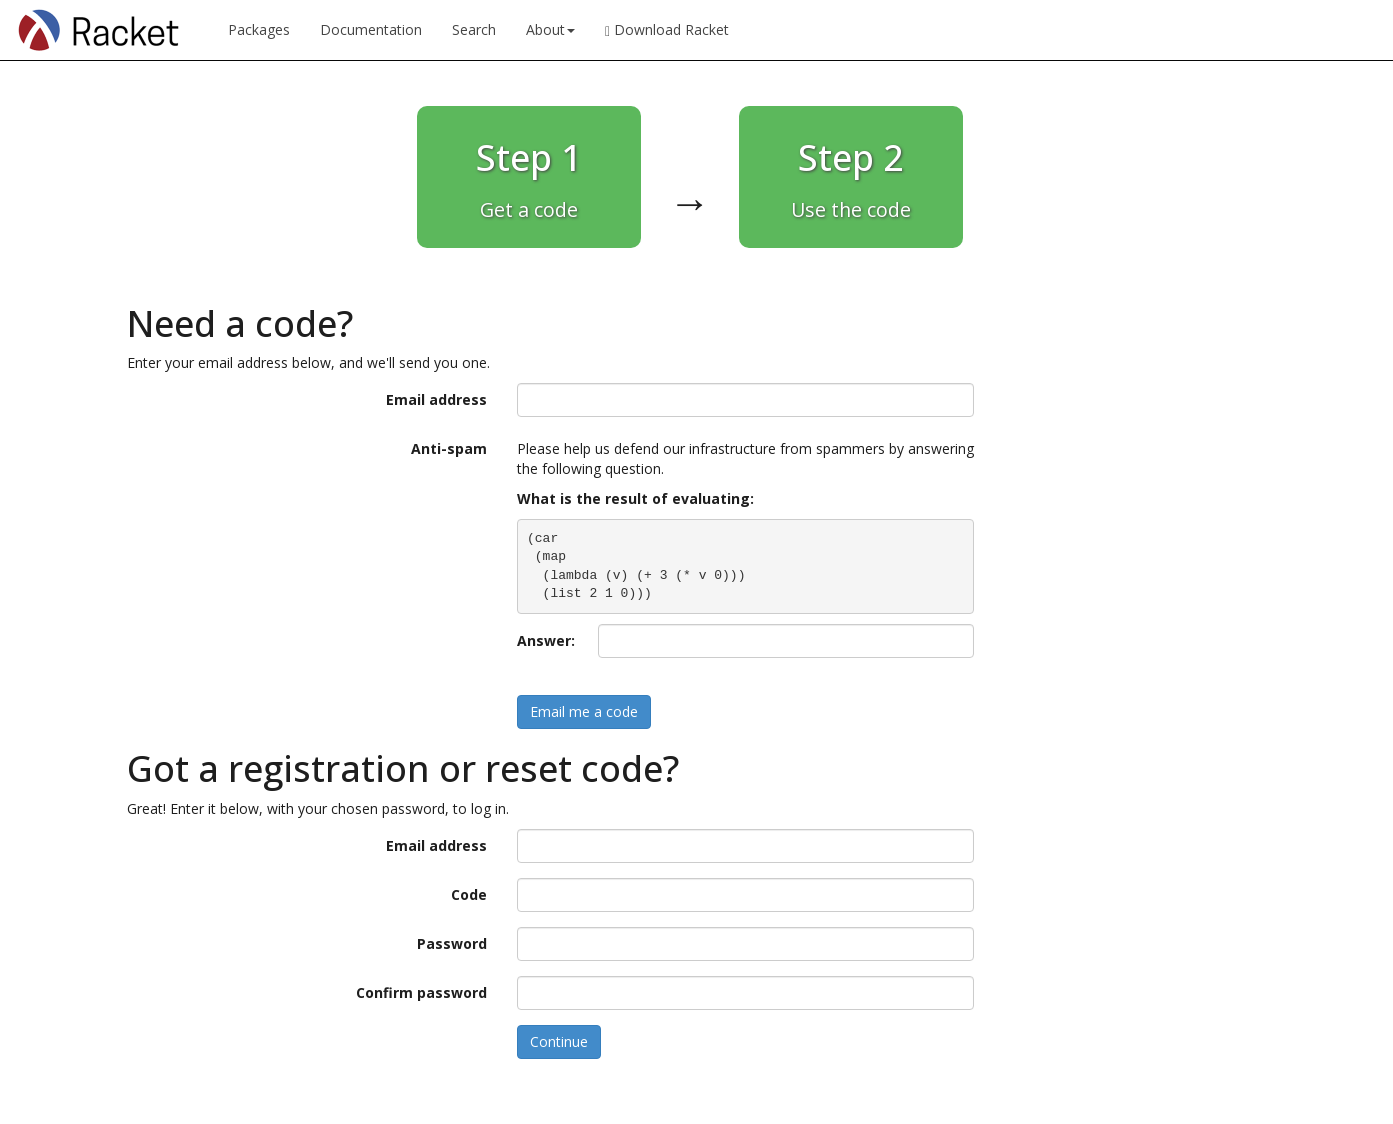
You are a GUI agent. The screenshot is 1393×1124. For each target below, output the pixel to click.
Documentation (371, 29)
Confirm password (421, 992)
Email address (436, 399)
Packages (259, 29)
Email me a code (584, 711)
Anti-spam (449, 448)
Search (474, 29)
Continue (559, 1041)
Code (469, 894)
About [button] (550, 29)
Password (452, 943)
